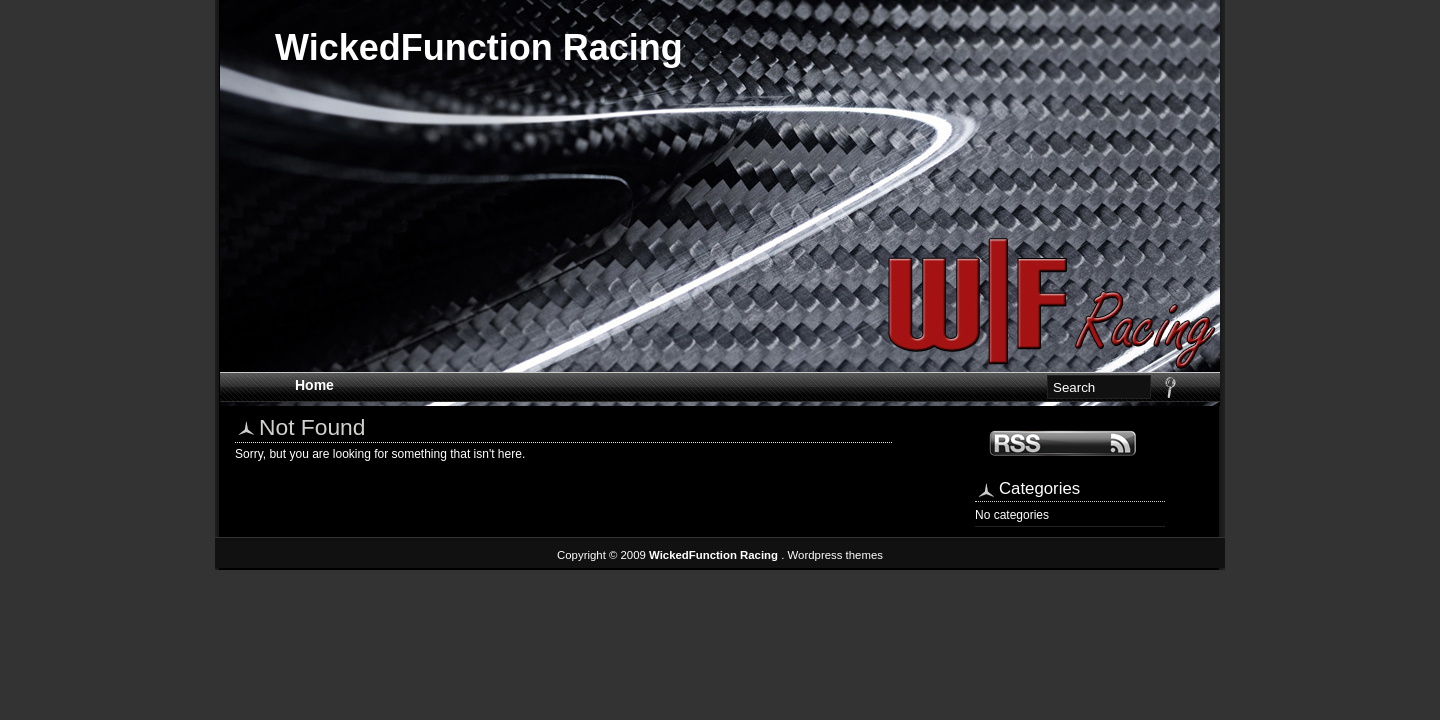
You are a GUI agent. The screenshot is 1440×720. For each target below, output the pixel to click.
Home (314, 385)
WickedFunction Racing (479, 47)
